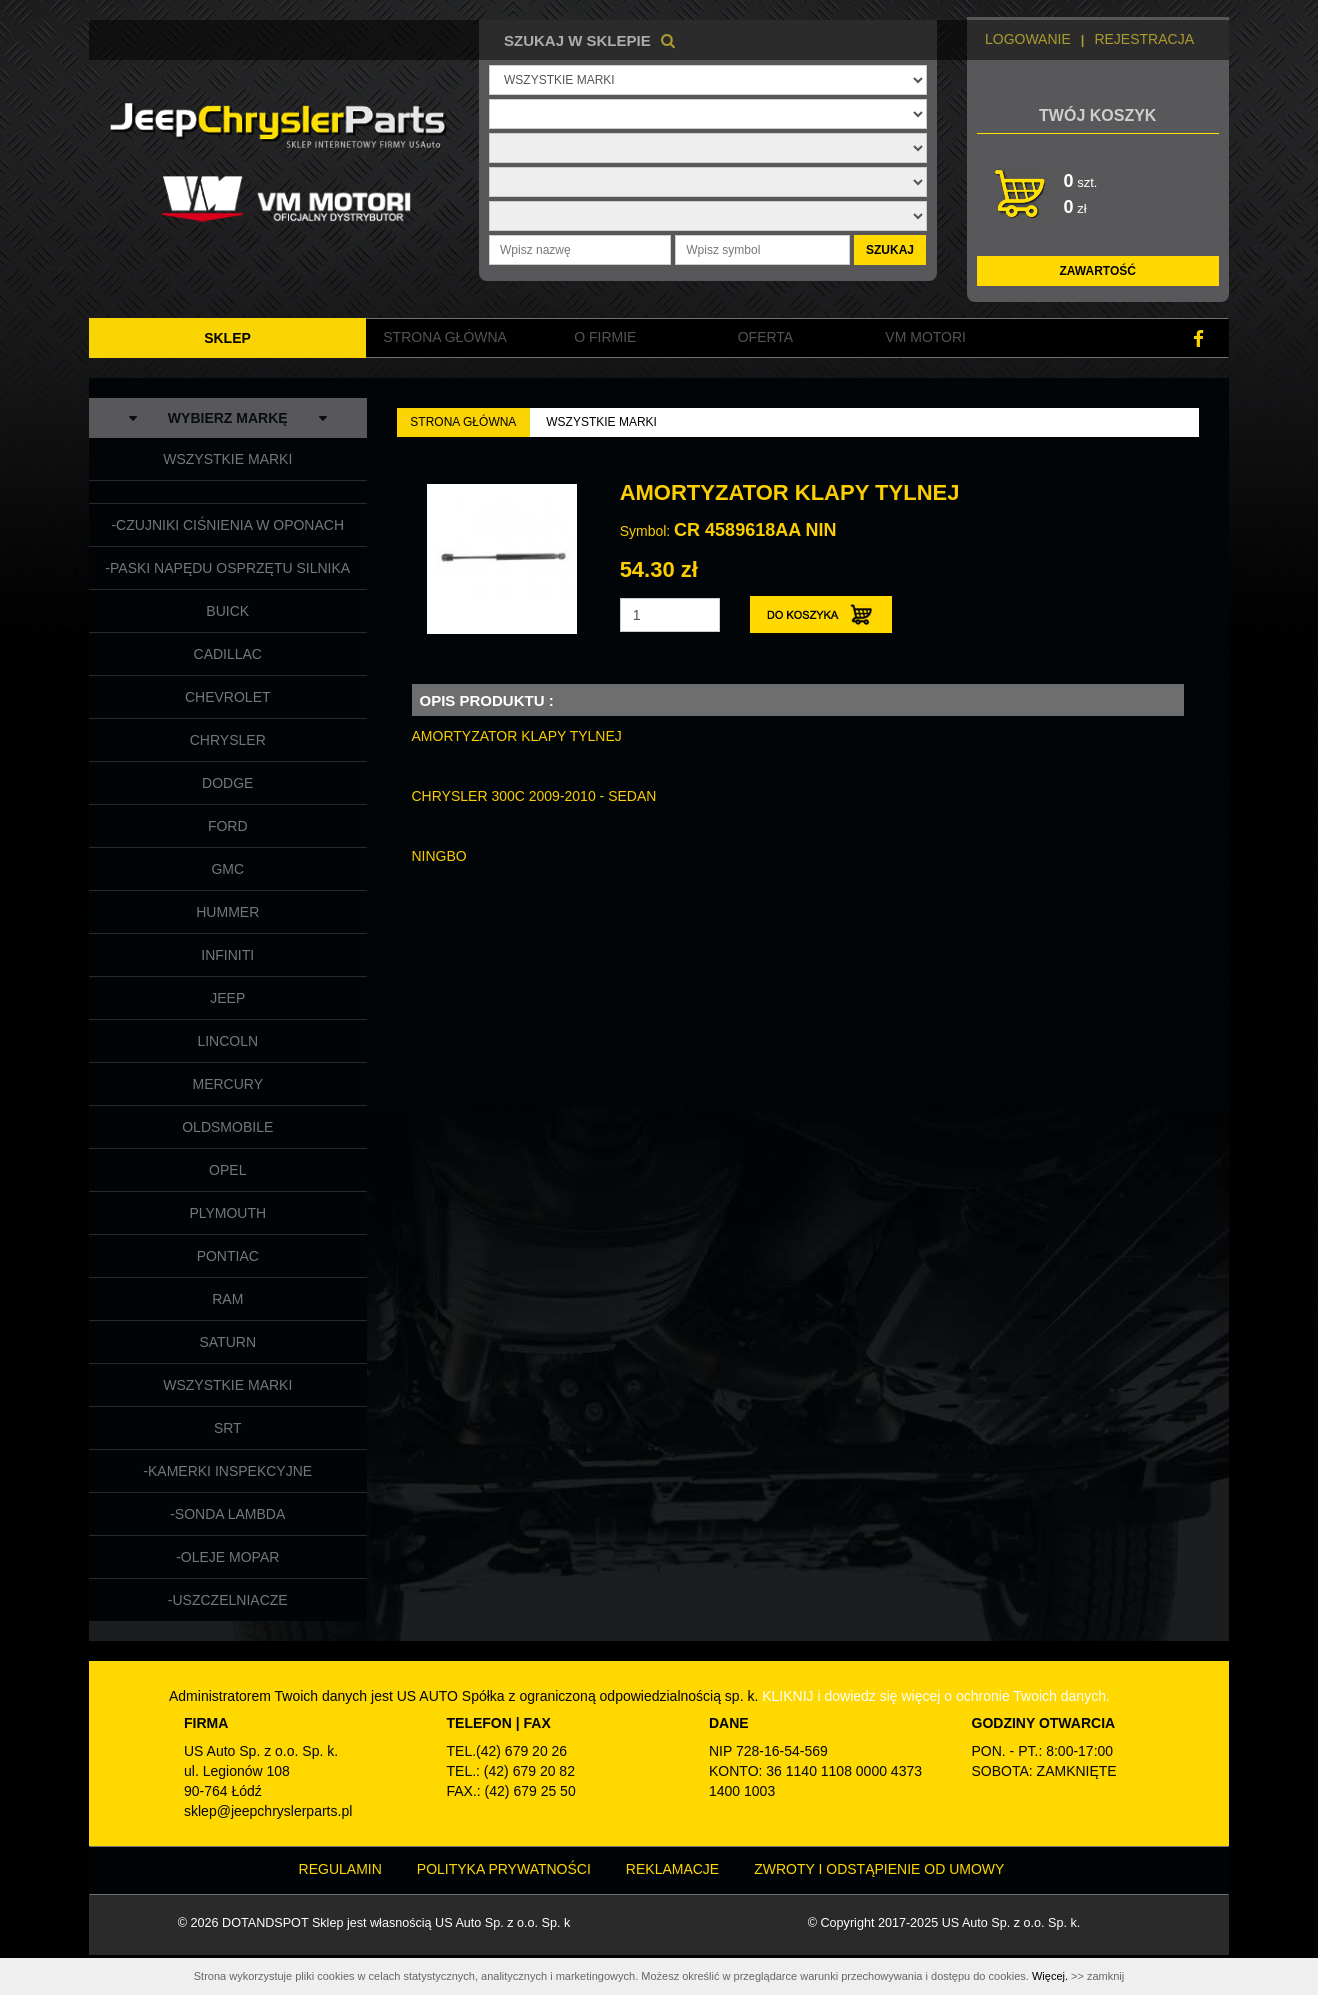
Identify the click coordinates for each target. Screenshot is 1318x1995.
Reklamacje (672, 1869)
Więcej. (1050, 1976)
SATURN (227, 1342)
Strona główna (445, 337)
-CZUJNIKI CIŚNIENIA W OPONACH (227, 525)
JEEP (227, 998)
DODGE (227, 783)
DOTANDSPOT (265, 1923)
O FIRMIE (605, 337)
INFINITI (227, 955)
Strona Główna (463, 422)
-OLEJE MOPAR (227, 1557)
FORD (228, 826)
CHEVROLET (228, 697)
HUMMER (227, 912)
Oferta (766, 337)
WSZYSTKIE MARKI (227, 459)
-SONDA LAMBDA (227, 1514)
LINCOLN (227, 1041)
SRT (228, 1428)
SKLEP (227, 338)
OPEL (227, 1170)
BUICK (227, 611)
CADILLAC (228, 654)
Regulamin (340, 1869)
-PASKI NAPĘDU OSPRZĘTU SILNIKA (227, 568)
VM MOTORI (925, 337)
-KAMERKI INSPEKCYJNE (227, 1471)
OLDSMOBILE (227, 1127)
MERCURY (227, 1084)
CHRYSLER (228, 740)
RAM (227, 1299)
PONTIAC (228, 1256)
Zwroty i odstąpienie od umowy (879, 1869)
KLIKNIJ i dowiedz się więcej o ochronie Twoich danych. (936, 1696)
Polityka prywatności (504, 1869)
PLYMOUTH (227, 1213)
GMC (227, 869)
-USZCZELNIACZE (228, 1600)
